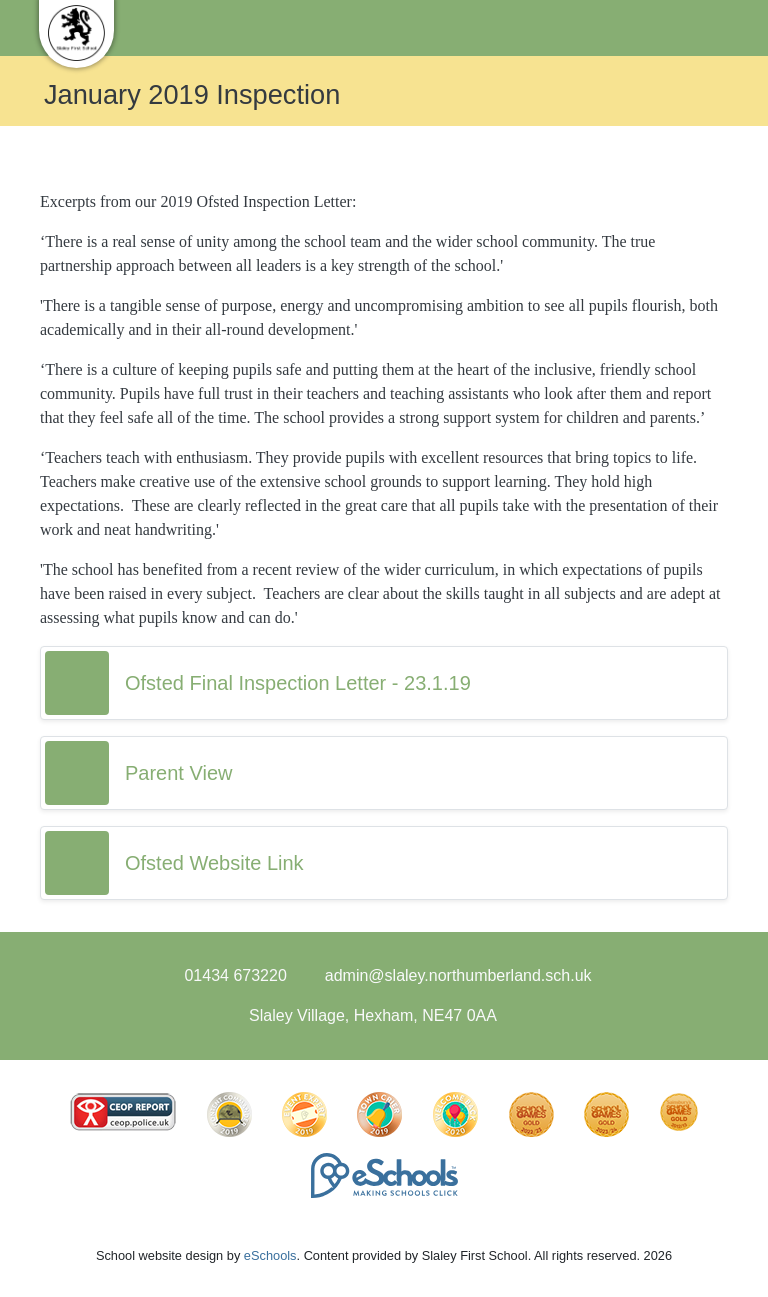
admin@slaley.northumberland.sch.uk (458, 975)
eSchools (270, 1255)
